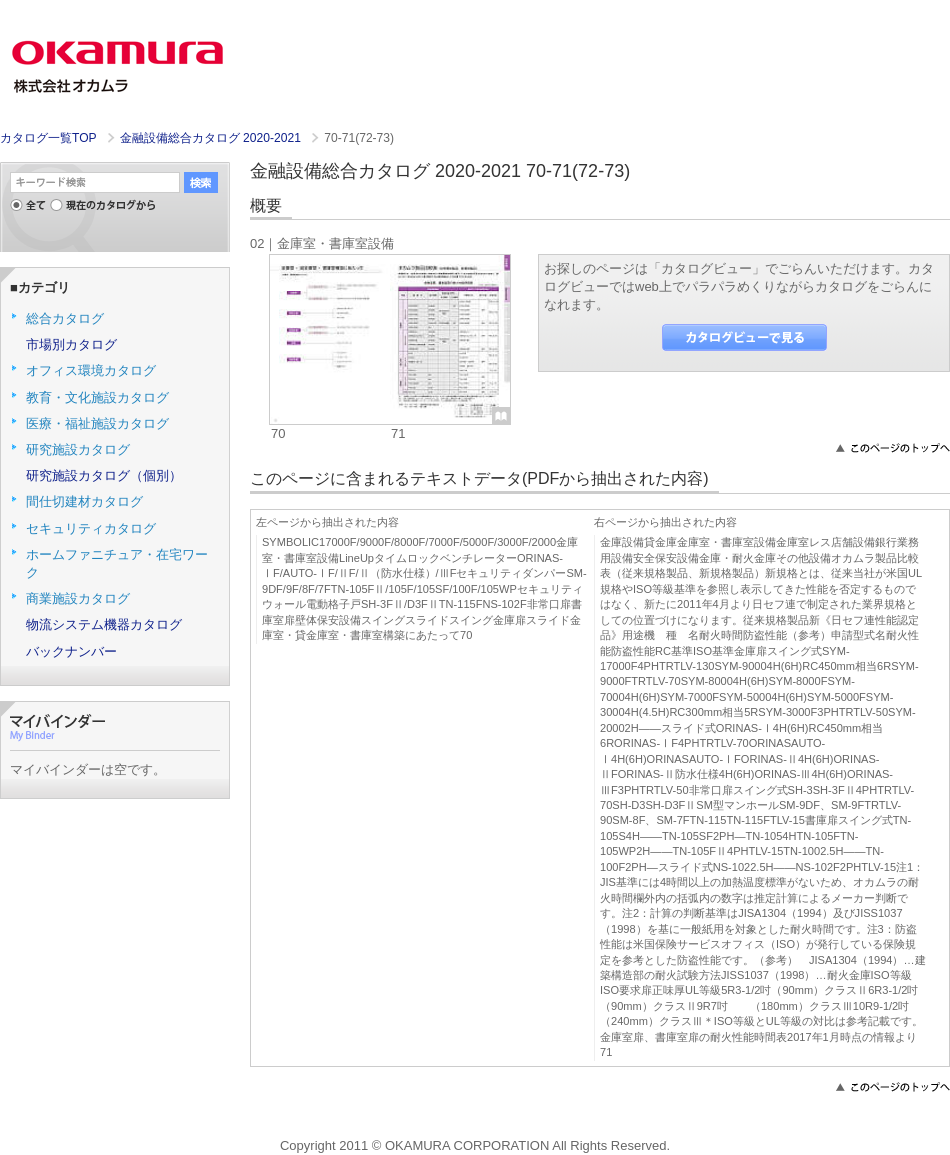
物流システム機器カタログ (104, 624)
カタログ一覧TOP (48, 138)
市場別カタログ (71, 344)
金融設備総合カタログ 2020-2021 (212, 138)
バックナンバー (71, 651)
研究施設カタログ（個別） (104, 475)
